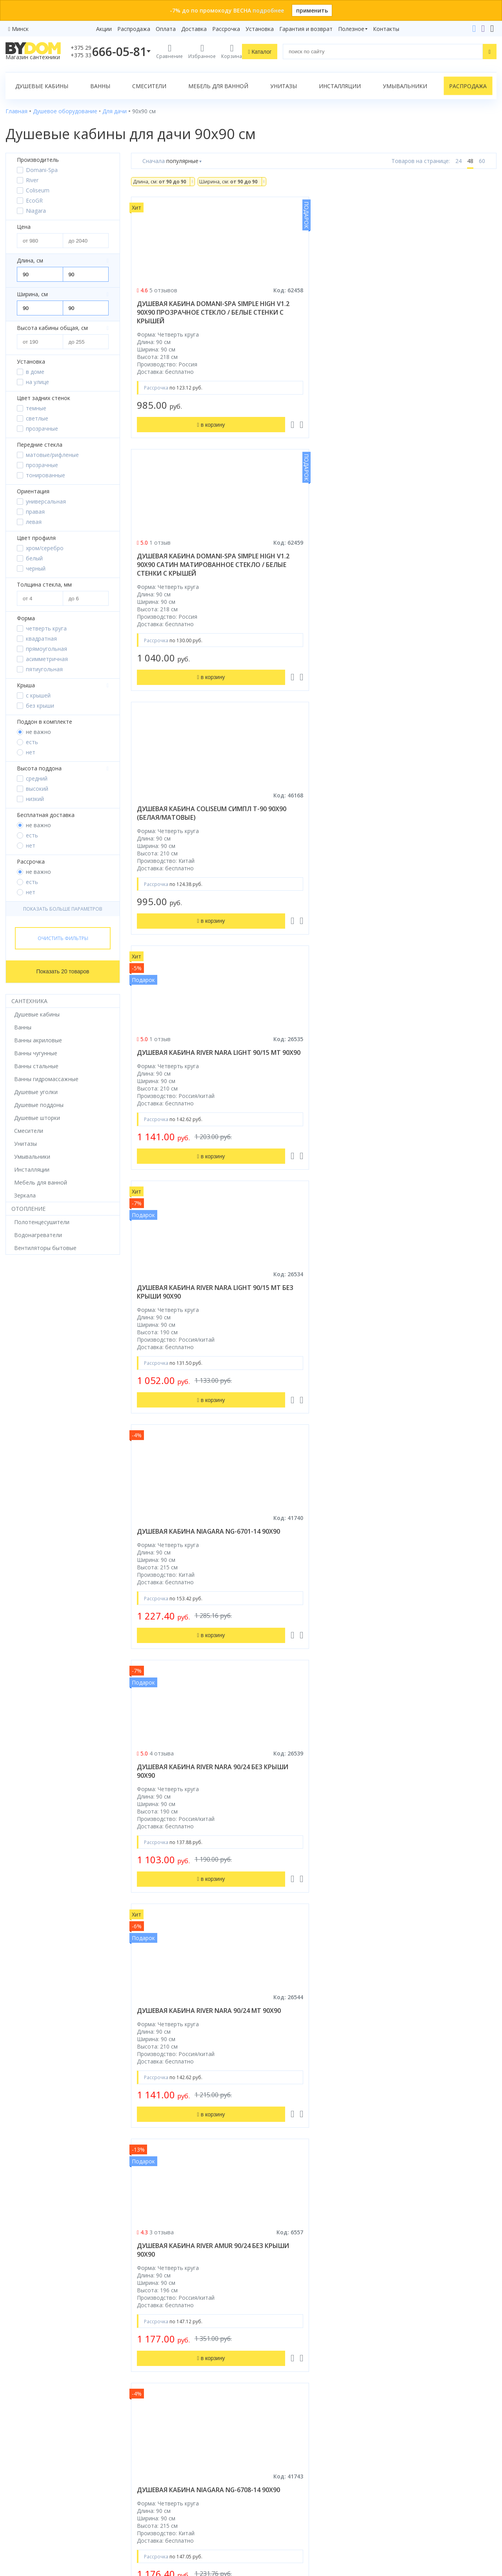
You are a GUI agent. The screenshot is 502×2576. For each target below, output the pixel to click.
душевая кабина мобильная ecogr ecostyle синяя (312, 2076)
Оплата (166, 29)
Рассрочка (226, 29)
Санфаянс (18, 2436)
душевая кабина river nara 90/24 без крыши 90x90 (184, 821)
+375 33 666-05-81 (410, 2392)
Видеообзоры (149, 2491)
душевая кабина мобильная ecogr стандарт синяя (187, 2076)
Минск (20, 29)
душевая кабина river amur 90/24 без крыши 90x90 (436, 821)
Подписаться (314, 2513)
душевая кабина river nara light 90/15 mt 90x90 (184, 569)
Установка (260, 29)
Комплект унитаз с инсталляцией (50, 2491)
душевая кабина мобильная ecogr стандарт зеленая (187, 2264)
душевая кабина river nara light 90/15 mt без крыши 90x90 (309, 573)
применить (312, 10)
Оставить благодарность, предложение (435, 2506)
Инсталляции (340, 86)
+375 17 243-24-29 (410, 2403)
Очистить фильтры (63, 938)
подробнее (268, 10)
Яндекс (82, 2517)
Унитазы (283, 86)
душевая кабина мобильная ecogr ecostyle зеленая (438, 2076)
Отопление (28, 1208)
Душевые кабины (41, 86)
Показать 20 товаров (62, 971)
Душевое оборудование (37, 2381)
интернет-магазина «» (70, 2502)
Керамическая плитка (34, 2447)
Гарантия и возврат (306, 29)
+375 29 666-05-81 (390, 2381)
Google (58, 2517)
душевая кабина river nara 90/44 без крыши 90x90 (309, 1561)
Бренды (141, 2381)
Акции (104, 29)
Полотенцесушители (33, 2458)
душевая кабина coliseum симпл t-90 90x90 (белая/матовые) (433, 312)
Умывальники (405, 86)
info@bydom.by (405, 2425)
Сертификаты (149, 2469)
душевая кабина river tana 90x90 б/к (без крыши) (310, 1309)
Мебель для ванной (218, 86)
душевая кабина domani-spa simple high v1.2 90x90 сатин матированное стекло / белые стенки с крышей (312, 316)
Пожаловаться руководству (419, 2516)
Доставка (194, 29)
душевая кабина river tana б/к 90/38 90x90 (184, 1561)
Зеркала (16, 2480)
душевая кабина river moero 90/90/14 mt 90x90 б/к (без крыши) (187, 1313)
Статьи (140, 2480)
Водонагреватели (29, 2469)
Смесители (149, 86)
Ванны (100, 86)
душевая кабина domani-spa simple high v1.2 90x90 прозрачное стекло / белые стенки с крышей (186, 316)
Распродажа (133, 29)
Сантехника (29, 1001)
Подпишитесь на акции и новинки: (306, 2473)
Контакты (386, 29)
